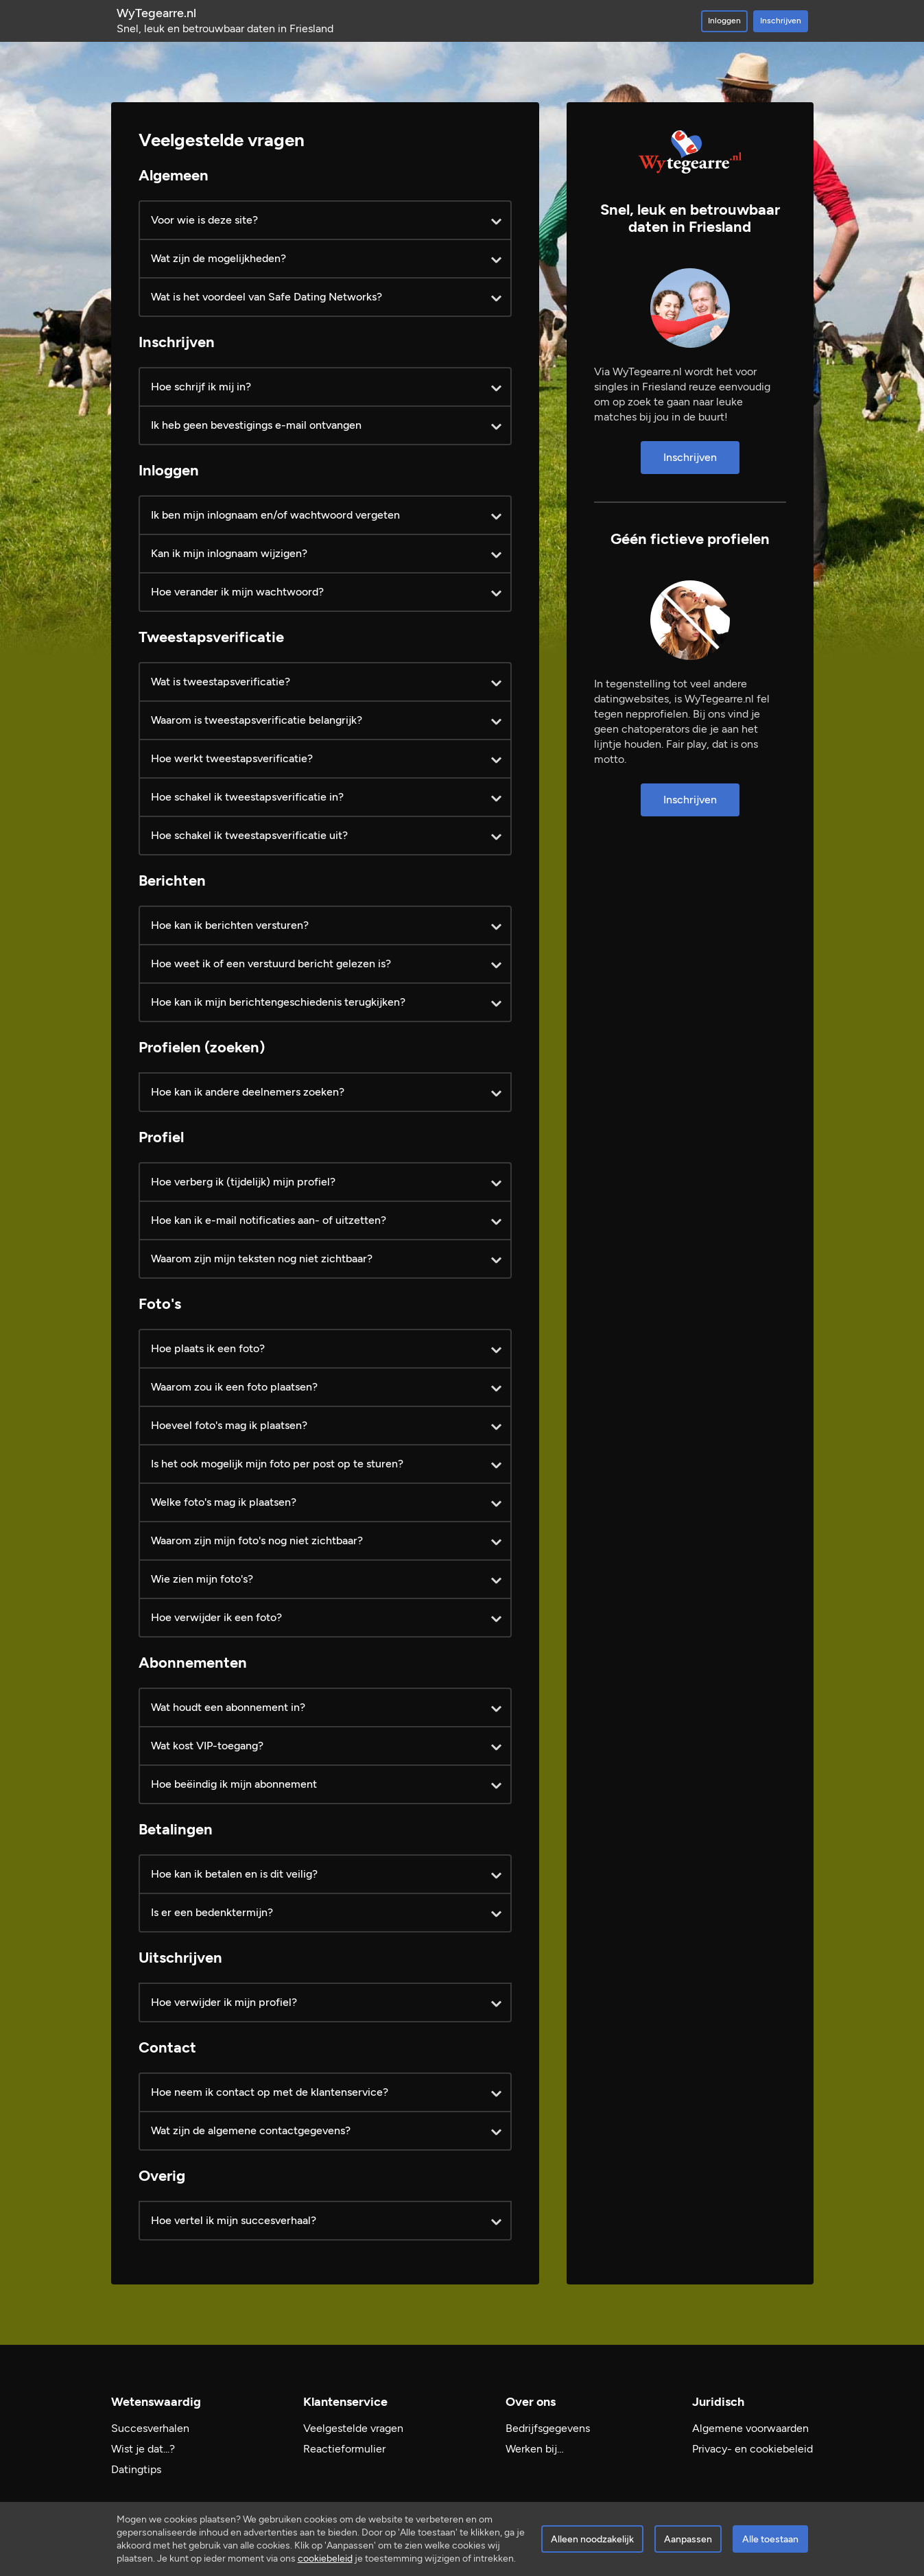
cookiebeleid (325, 2558)
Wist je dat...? (143, 2448)
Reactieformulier (344, 2448)
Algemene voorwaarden (750, 2428)
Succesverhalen (150, 2428)
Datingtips (136, 2469)
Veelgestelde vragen (353, 2428)
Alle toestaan (770, 2539)
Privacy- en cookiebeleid (752, 2448)
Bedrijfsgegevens (548, 2428)
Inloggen (724, 20)
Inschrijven (780, 20)
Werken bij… (535, 2448)
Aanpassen (688, 2539)
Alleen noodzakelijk (592, 2539)
